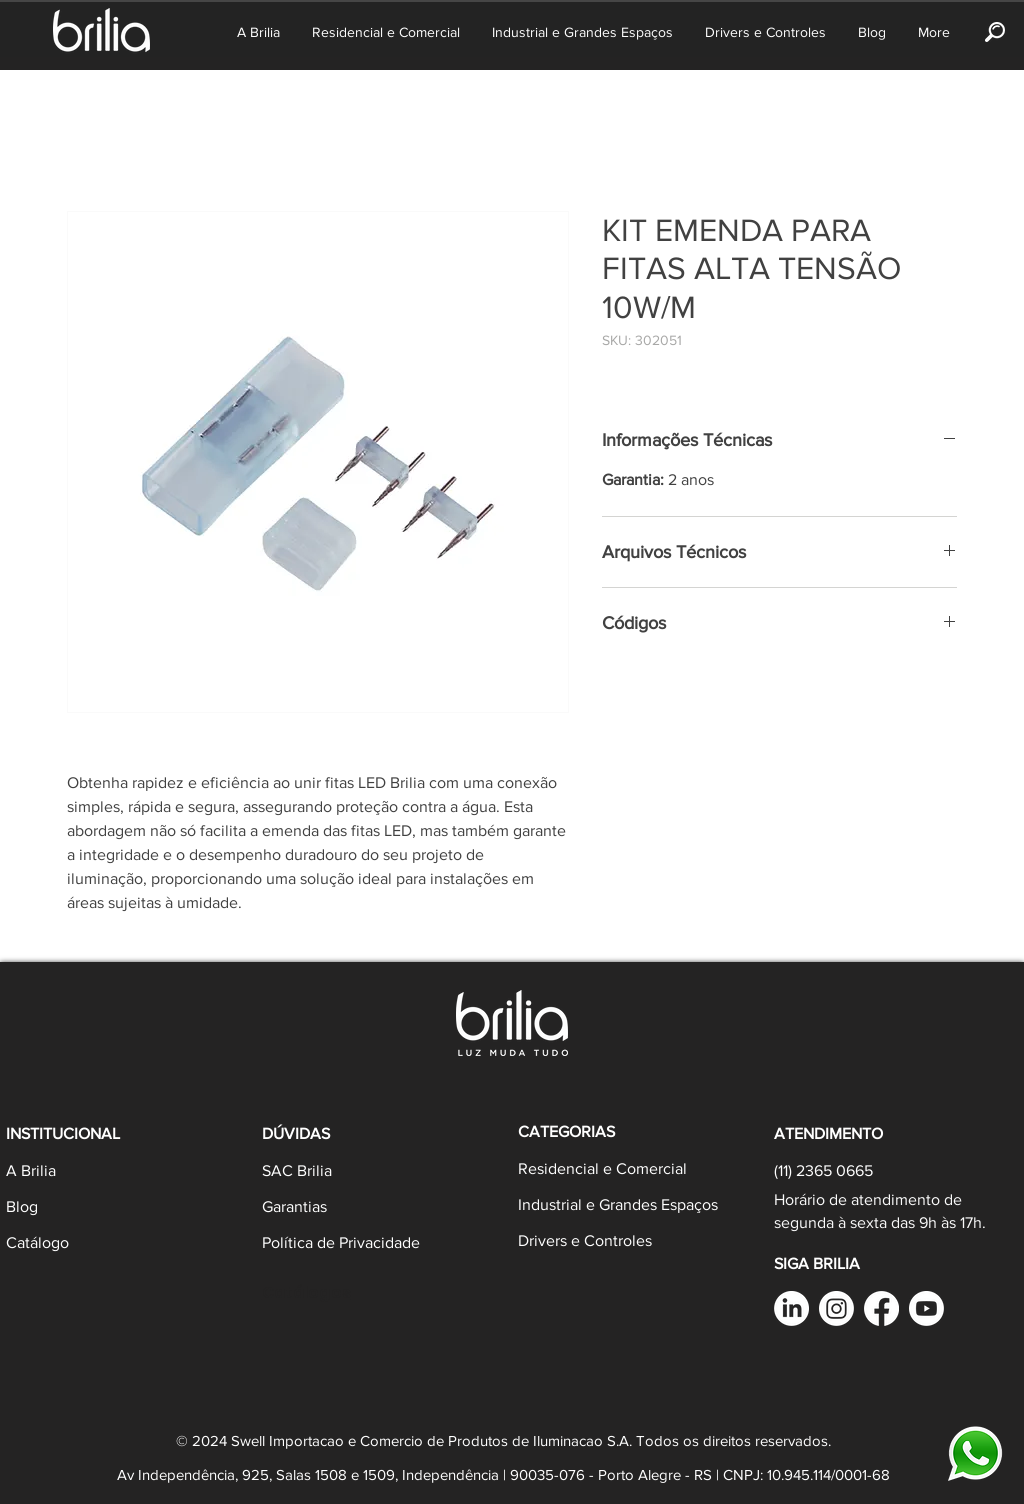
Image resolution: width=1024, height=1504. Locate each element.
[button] (995, 32)
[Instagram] (836, 1308)
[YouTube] (926, 1308)
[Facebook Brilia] (881, 1308)
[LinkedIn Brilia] (791, 1308)
